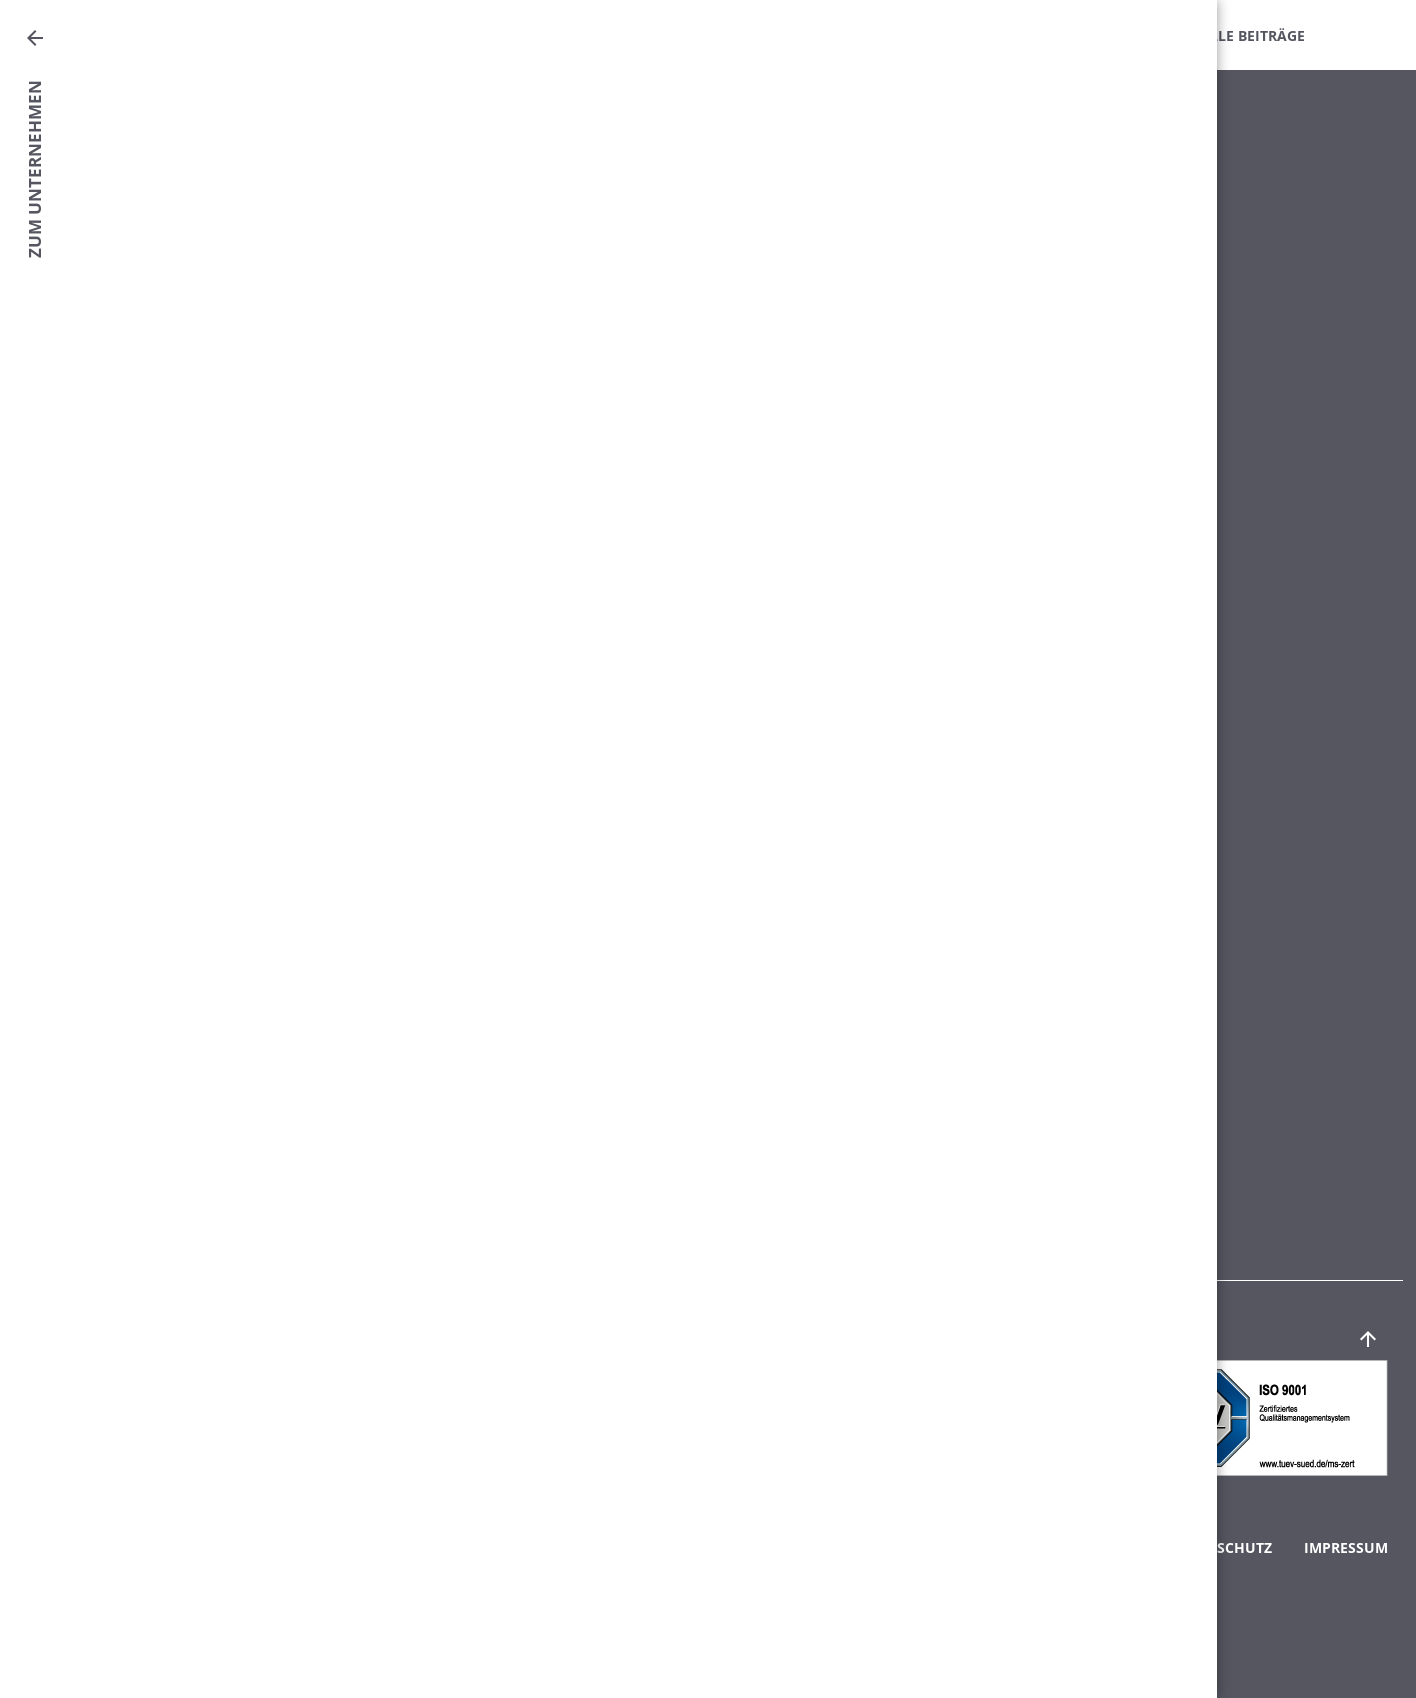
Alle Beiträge (1252, 35)
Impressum (1346, 1547)
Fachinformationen (789, 35)
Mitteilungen (595, 35)
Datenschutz (1221, 1547)
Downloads (977, 35)
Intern (1112, 35)
